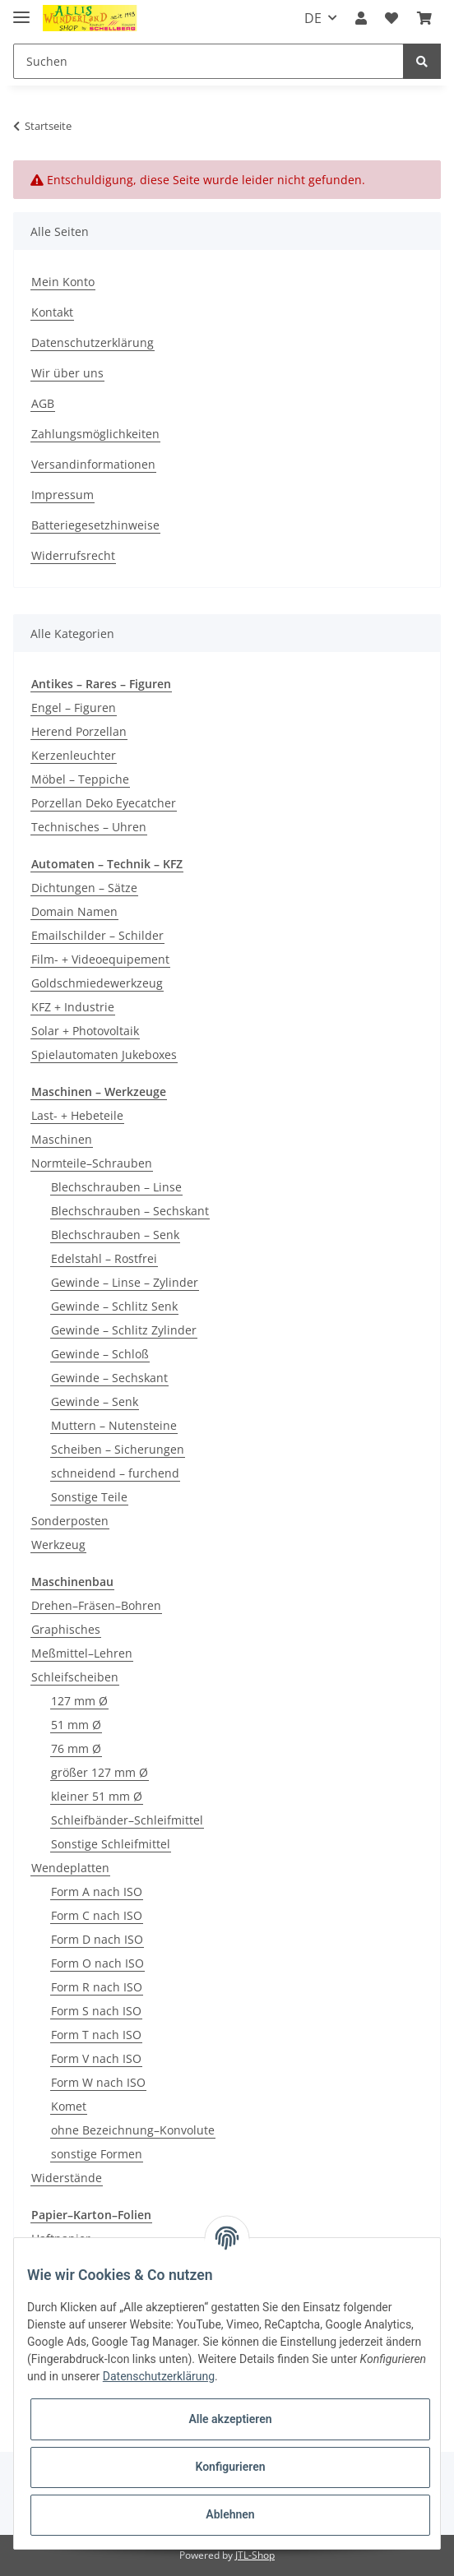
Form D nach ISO (97, 1939)
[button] (361, 18)
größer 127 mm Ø (99, 1772)
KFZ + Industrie (72, 1007)
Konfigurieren (230, 2466)
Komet (68, 2106)
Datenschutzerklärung (92, 342)
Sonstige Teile (89, 1497)
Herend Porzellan (79, 731)
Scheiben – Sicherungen (117, 1449)
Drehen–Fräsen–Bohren (96, 1605)
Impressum (62, 494)
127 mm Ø (79, 1701)
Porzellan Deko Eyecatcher (103, 803)
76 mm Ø (76, 1748)
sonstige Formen (96, 2154)
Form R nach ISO (96, 1987)
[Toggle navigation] (21, 10)
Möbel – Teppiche (80, 779)
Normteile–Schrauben (91, 1163)
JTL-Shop (255, 2555)
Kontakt (52, 312)
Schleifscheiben (74, 1677)
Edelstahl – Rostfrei (104, 1258)
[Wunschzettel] (391, 18)
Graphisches (65, 1629)
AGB (42, 403)
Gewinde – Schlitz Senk (114, 1306)
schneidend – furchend (115, 1473)
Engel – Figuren (73, 707)
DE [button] (313, 18)
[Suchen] (208, 61)
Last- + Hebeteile (77, 1115)
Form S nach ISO (96, 2011)
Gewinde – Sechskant (109, 1377)
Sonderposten (70, 1520)
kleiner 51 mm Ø (96, 1796)
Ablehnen (230, 2514)
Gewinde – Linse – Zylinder (124, 1282)
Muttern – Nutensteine (114, 1425)
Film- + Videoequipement (100, 959)
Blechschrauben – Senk (115, 1234)
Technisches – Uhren (88, 827)
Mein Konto (63, 281)
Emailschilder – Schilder (97, 935)
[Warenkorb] (424, 18)
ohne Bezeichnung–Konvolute (133, 2130)
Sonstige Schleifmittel (110, 1844)
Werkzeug (58, 1544)
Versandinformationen (93, 464)
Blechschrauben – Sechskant (130, 1211)
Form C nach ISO (96, 1915)
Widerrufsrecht (73, 555)
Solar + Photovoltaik (85, 1030)
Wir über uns (67, 373)
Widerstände (66, 2177)
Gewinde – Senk (94, 1401)
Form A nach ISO (96, 1891)
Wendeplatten (70, 1867)
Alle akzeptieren (229, 2419)
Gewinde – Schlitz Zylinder (124, 1330)
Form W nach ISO (98, 2082)
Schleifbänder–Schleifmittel (127, 1820)
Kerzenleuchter (73, 755)
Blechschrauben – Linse (116, 1187)
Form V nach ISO (96, 2058)
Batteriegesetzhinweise (95, 525)
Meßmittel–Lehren (81, 1653)
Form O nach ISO (97, 1963)
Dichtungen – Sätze (84, 887)
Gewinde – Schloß (100, 1354)
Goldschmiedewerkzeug (97, 983)
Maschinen (61, 1139)
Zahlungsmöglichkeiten (95, 434)
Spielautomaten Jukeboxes (104, 1054)
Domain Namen (74, 911)
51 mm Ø (76, 1724)
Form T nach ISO (96, 2034)
